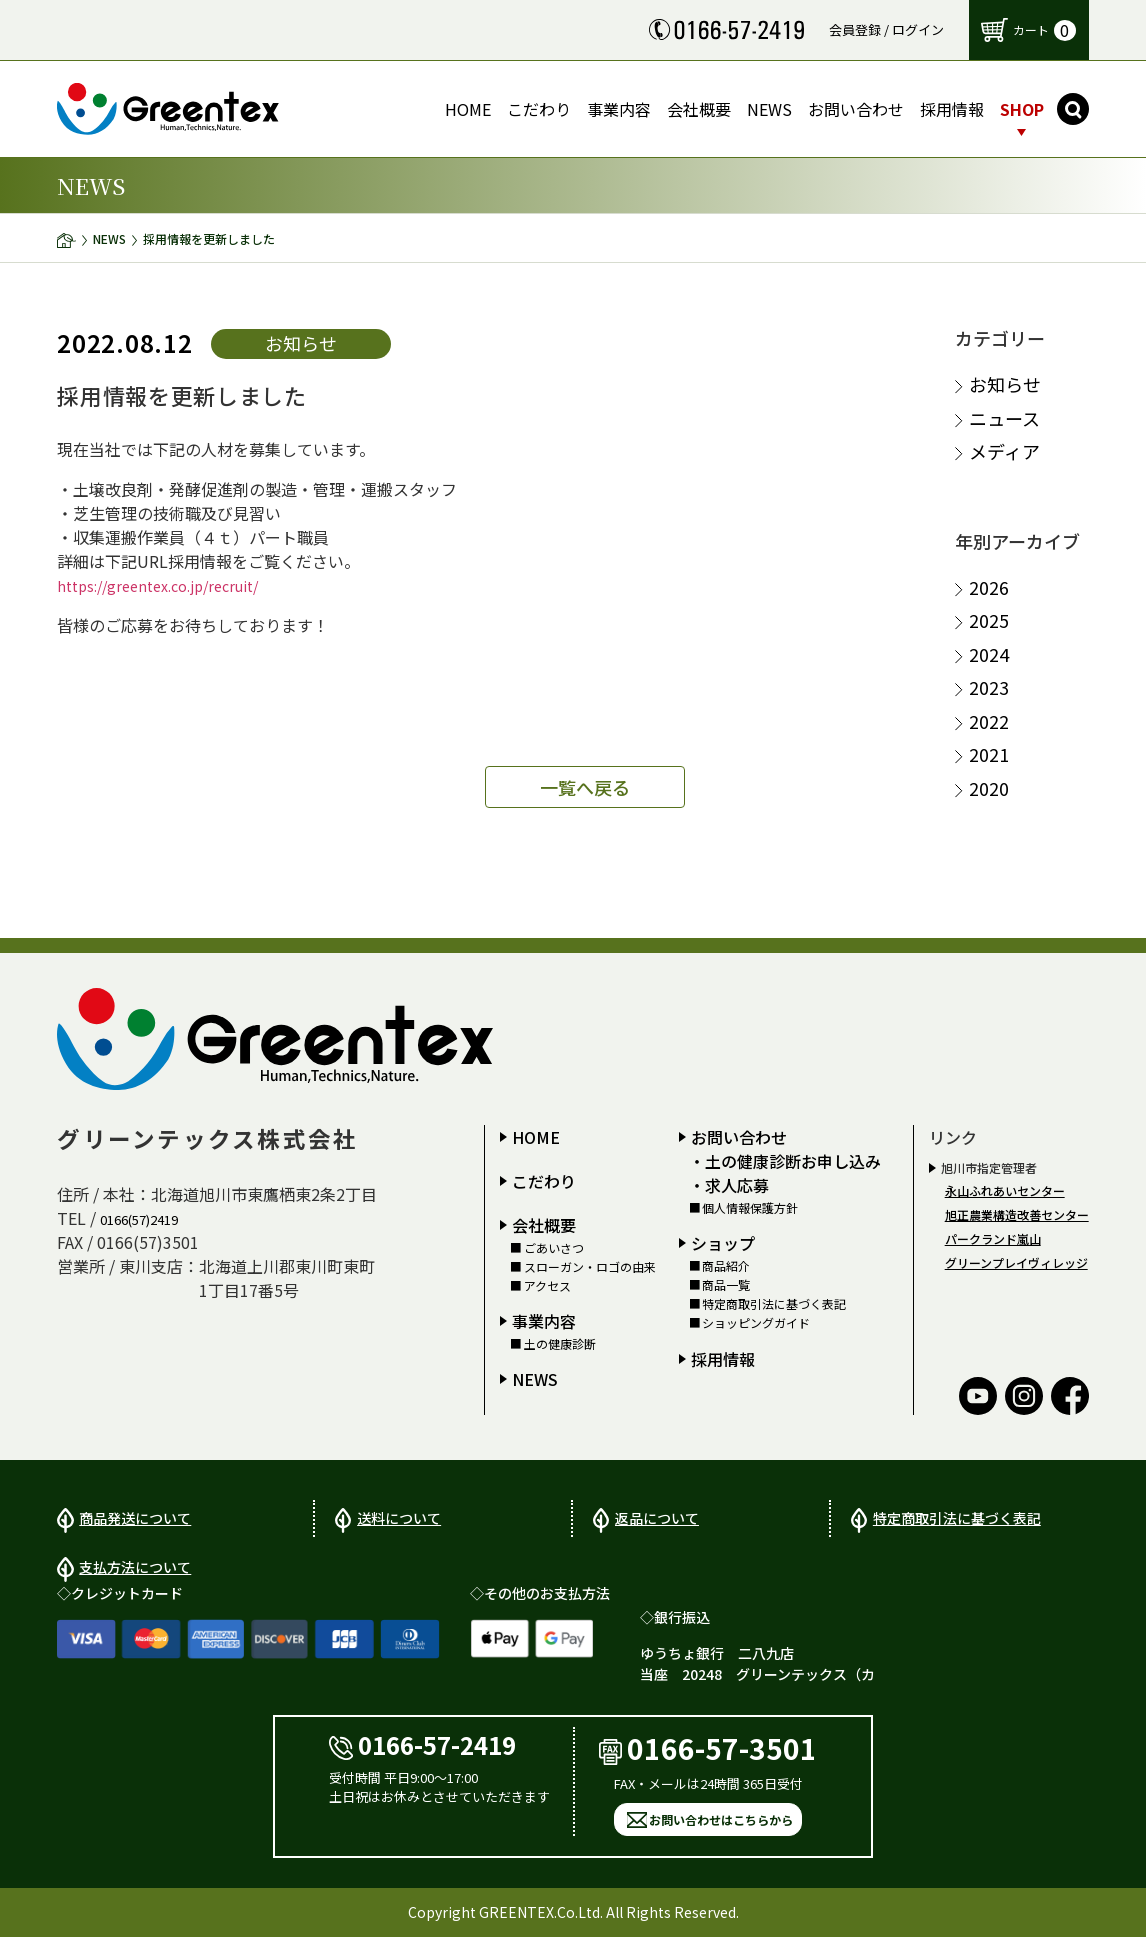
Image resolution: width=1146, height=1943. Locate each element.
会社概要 (544, 1225)
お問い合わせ (739, 1137)
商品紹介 (726, 1266)
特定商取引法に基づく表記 (774, 1304)
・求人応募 (729, 1185)
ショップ (723, 1243)
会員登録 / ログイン (886, 29)
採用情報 (723, 1359)
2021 (989, 754)
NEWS (109, 238)
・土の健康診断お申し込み (785, 1161)
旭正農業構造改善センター (1017, 1214)
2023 (989, 687)
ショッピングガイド (756, 1323)
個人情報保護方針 (750, 1208)
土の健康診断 (560, 1344)
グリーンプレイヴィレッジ (1016, 1262)
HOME (536, 1137)
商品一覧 (726, 1285)
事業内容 (544, 1321)
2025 (989, 620)
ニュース (1004, 418)
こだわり (544, 1181)
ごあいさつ (554, 1248)
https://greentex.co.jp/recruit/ (170, 585)
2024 (989, 654)
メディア (1004, 451)
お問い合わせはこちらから (721, 1825)
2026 (989, 587)
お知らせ (1005, 384)
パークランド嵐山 (993, 1238)
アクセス (547, 1286)
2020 (989, 788)
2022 (989, 721)
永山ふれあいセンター (1005, 1190)
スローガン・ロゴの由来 (590, 1267)
